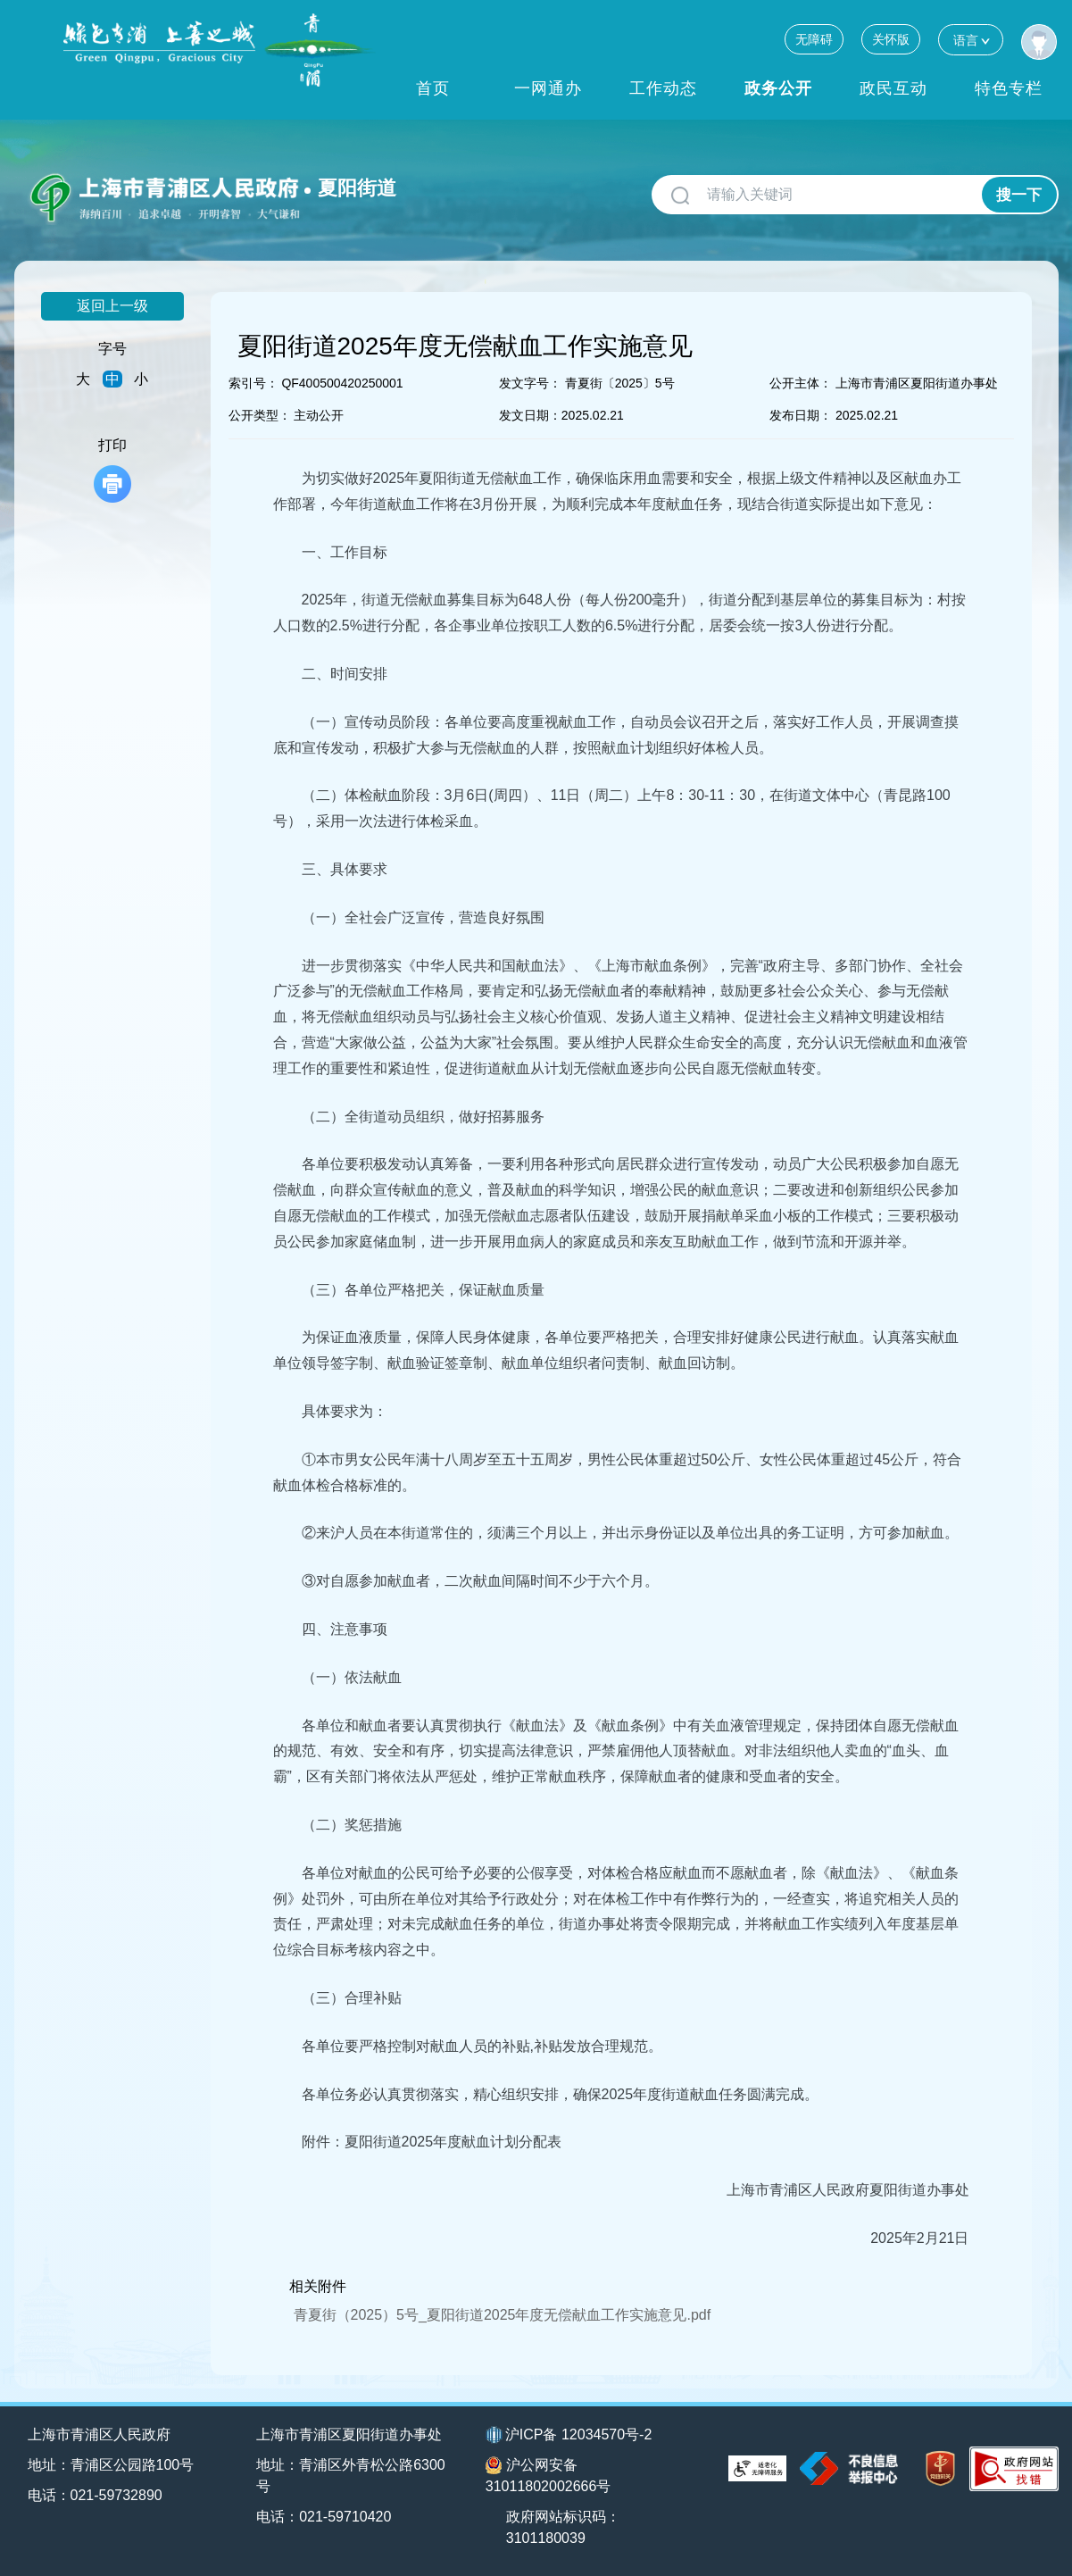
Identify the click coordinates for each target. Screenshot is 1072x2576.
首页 (433, 88)
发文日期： (530, 415)
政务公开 (778, 88)
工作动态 (663, 88)
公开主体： (800, 383)
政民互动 (893, 88)
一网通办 (548, 88)
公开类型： (260, 415)
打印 (112, 470)
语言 (971, 39)
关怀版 (891, 39)
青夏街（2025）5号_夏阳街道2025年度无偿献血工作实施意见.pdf (502, 2314)
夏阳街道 (357, 188)
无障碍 (814, 39)
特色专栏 (1009, 88)
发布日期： (800, 415)
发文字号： (530, 383)
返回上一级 (112, 305)
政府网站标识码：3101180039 (563, 2527)
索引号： (253, 383)
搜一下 (1019, 195)
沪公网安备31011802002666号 (548, 2474)
